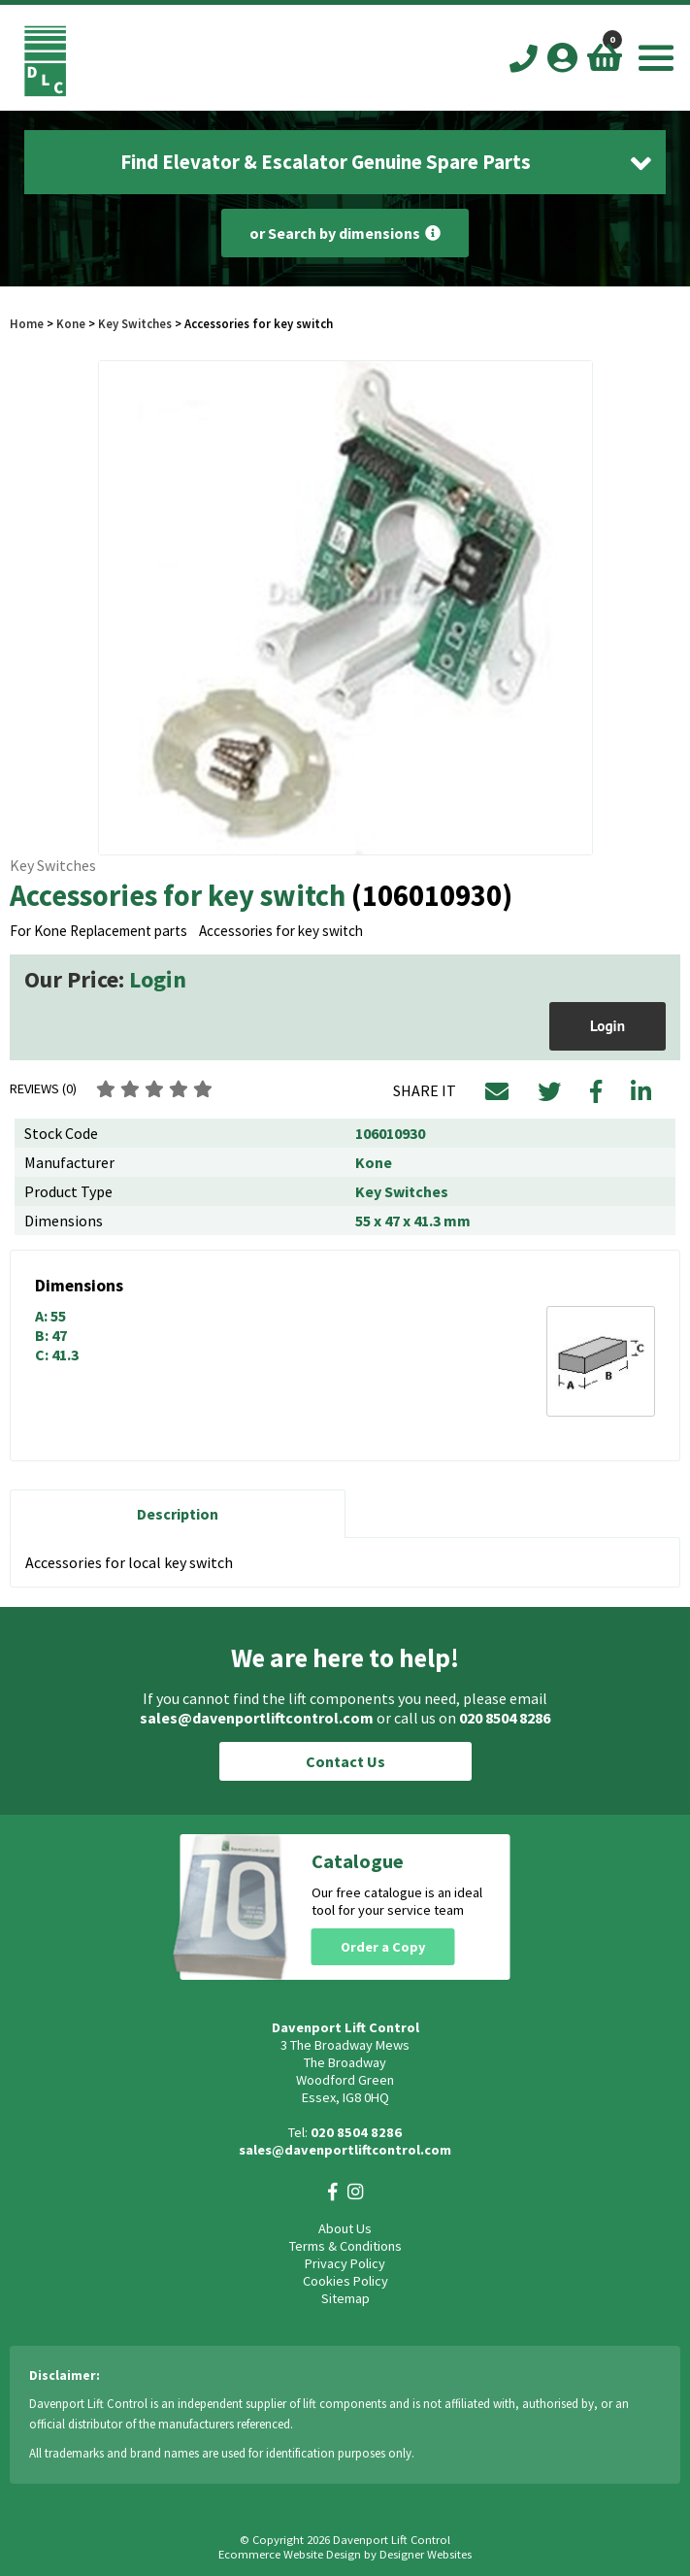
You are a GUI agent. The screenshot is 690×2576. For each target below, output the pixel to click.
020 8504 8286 (504, 1717)
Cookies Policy (345, 2281)
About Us (345, 2228)
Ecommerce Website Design (289, 2554)
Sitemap (345, 2298)
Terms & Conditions (345, 2246)
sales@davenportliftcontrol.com (257, 1717)
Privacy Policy (345, 2263)
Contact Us (345, 1761)
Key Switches (135, 323)
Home (27, 323)
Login (157, 979)
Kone (72, 323)
